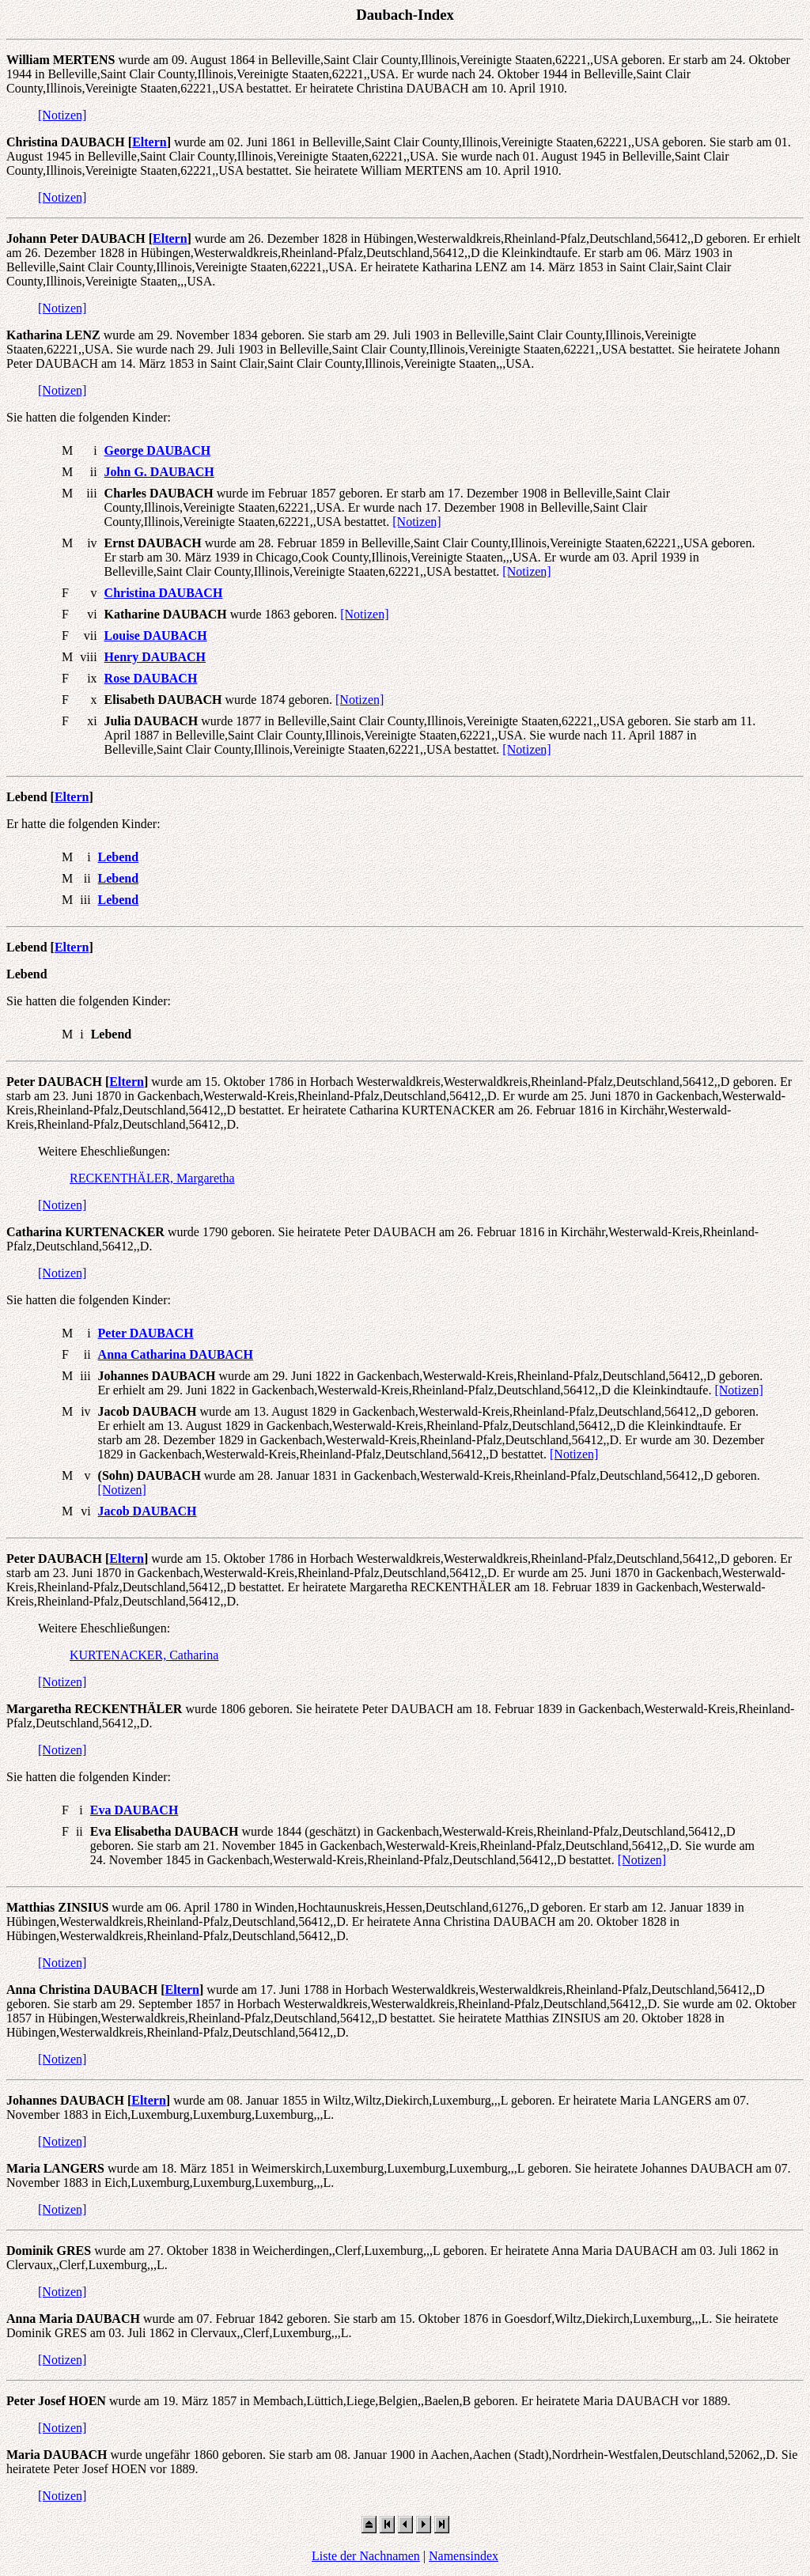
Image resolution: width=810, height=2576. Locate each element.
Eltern (149, 142)
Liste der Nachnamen (366, 2556)
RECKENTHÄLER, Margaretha (152, 1178)
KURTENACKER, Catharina (144, 1655)
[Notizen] (62, 115)
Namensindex (463, 2556)
